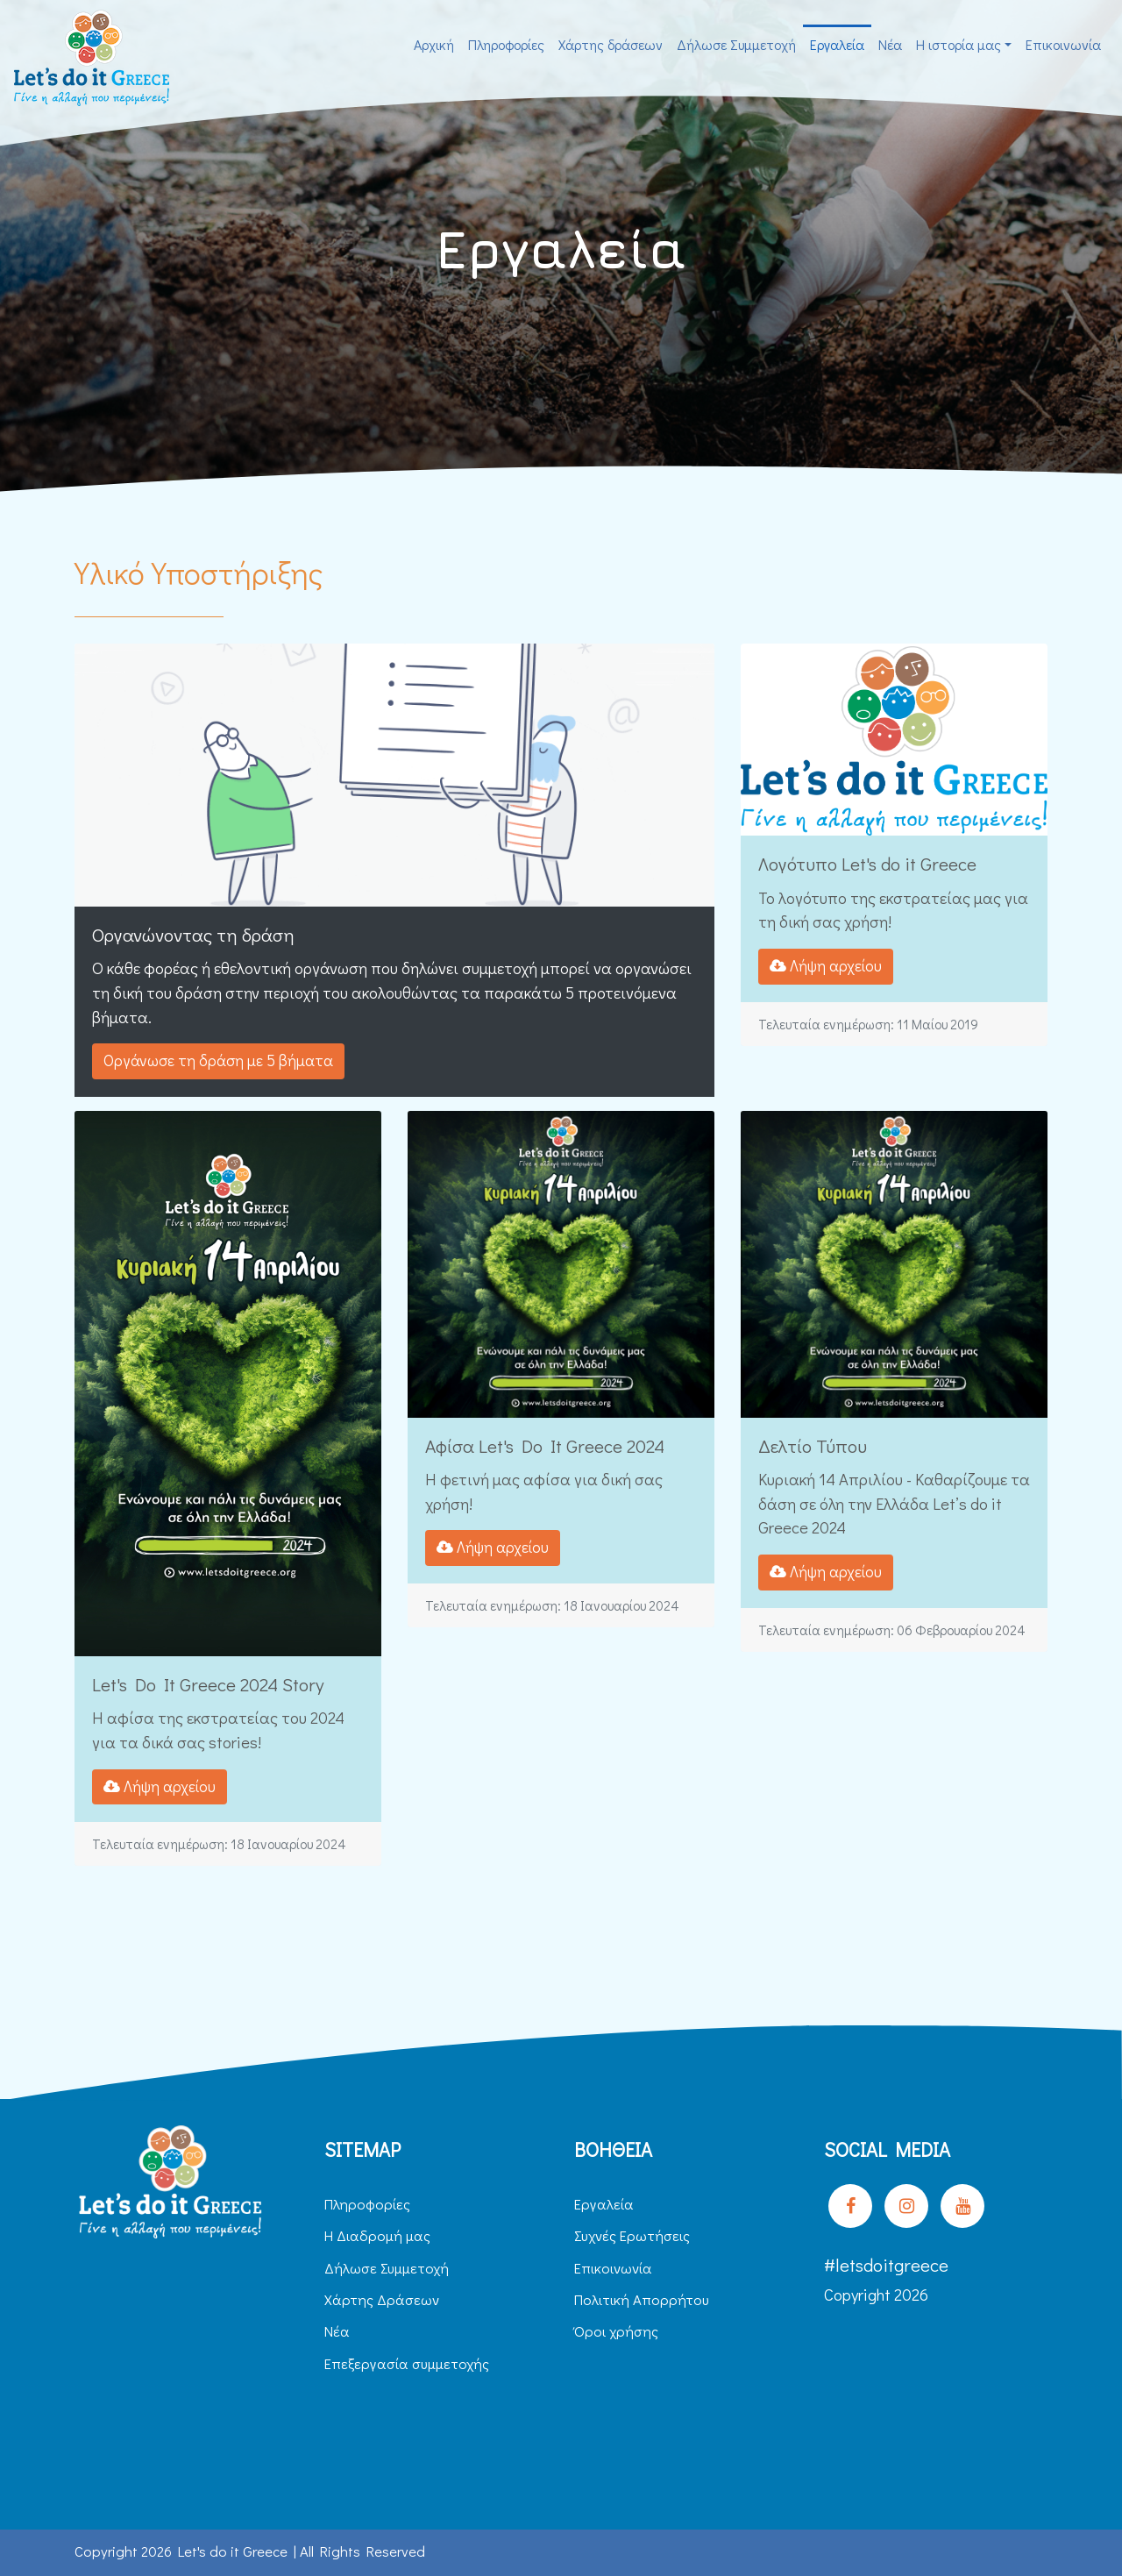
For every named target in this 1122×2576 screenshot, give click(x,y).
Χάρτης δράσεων (610, 44)
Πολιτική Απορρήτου (641, 2299)
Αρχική (434, 44)
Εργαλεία (837, 44)
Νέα (890, 44)
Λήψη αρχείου (826, 966)
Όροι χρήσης (616, 2331)
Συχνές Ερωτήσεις (632, 2235)
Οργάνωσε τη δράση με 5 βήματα (218, 1060)
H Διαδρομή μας (377, 2235)
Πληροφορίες (506, 44)
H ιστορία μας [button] (958, 44)
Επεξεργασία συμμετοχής (406, 2363)
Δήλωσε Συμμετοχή (736, 44)
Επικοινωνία (1063, 44)
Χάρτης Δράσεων (381, 2299)
